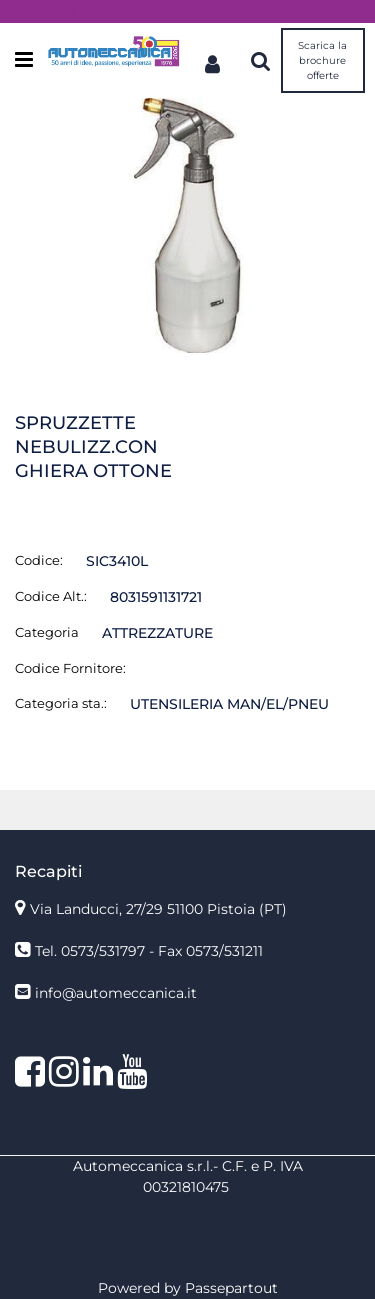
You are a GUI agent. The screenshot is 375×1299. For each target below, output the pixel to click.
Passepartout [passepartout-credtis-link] (231, 1288)
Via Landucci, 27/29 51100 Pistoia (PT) (158, 909)
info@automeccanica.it (116, 993)
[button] (187, 224)
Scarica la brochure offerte (322, 60)
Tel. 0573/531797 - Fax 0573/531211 (149, 951)
